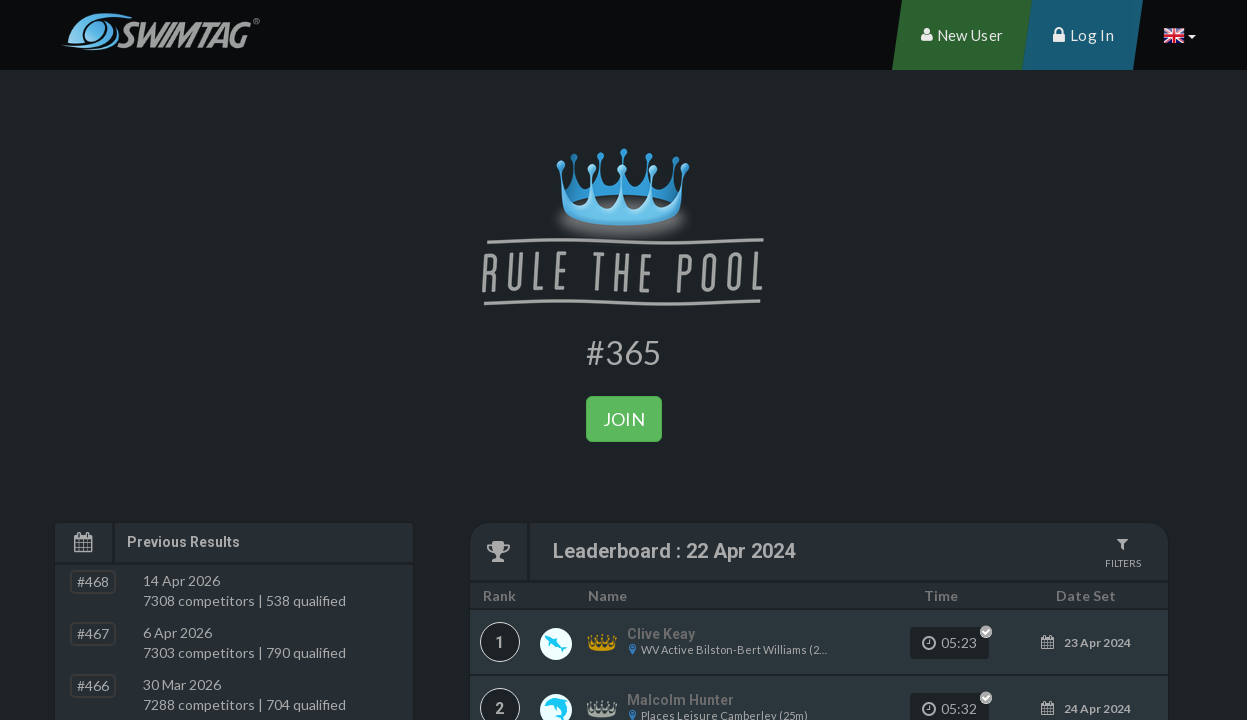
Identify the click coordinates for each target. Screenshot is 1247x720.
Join (624, 419)
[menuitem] (962, 35)
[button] (1179, 35)
